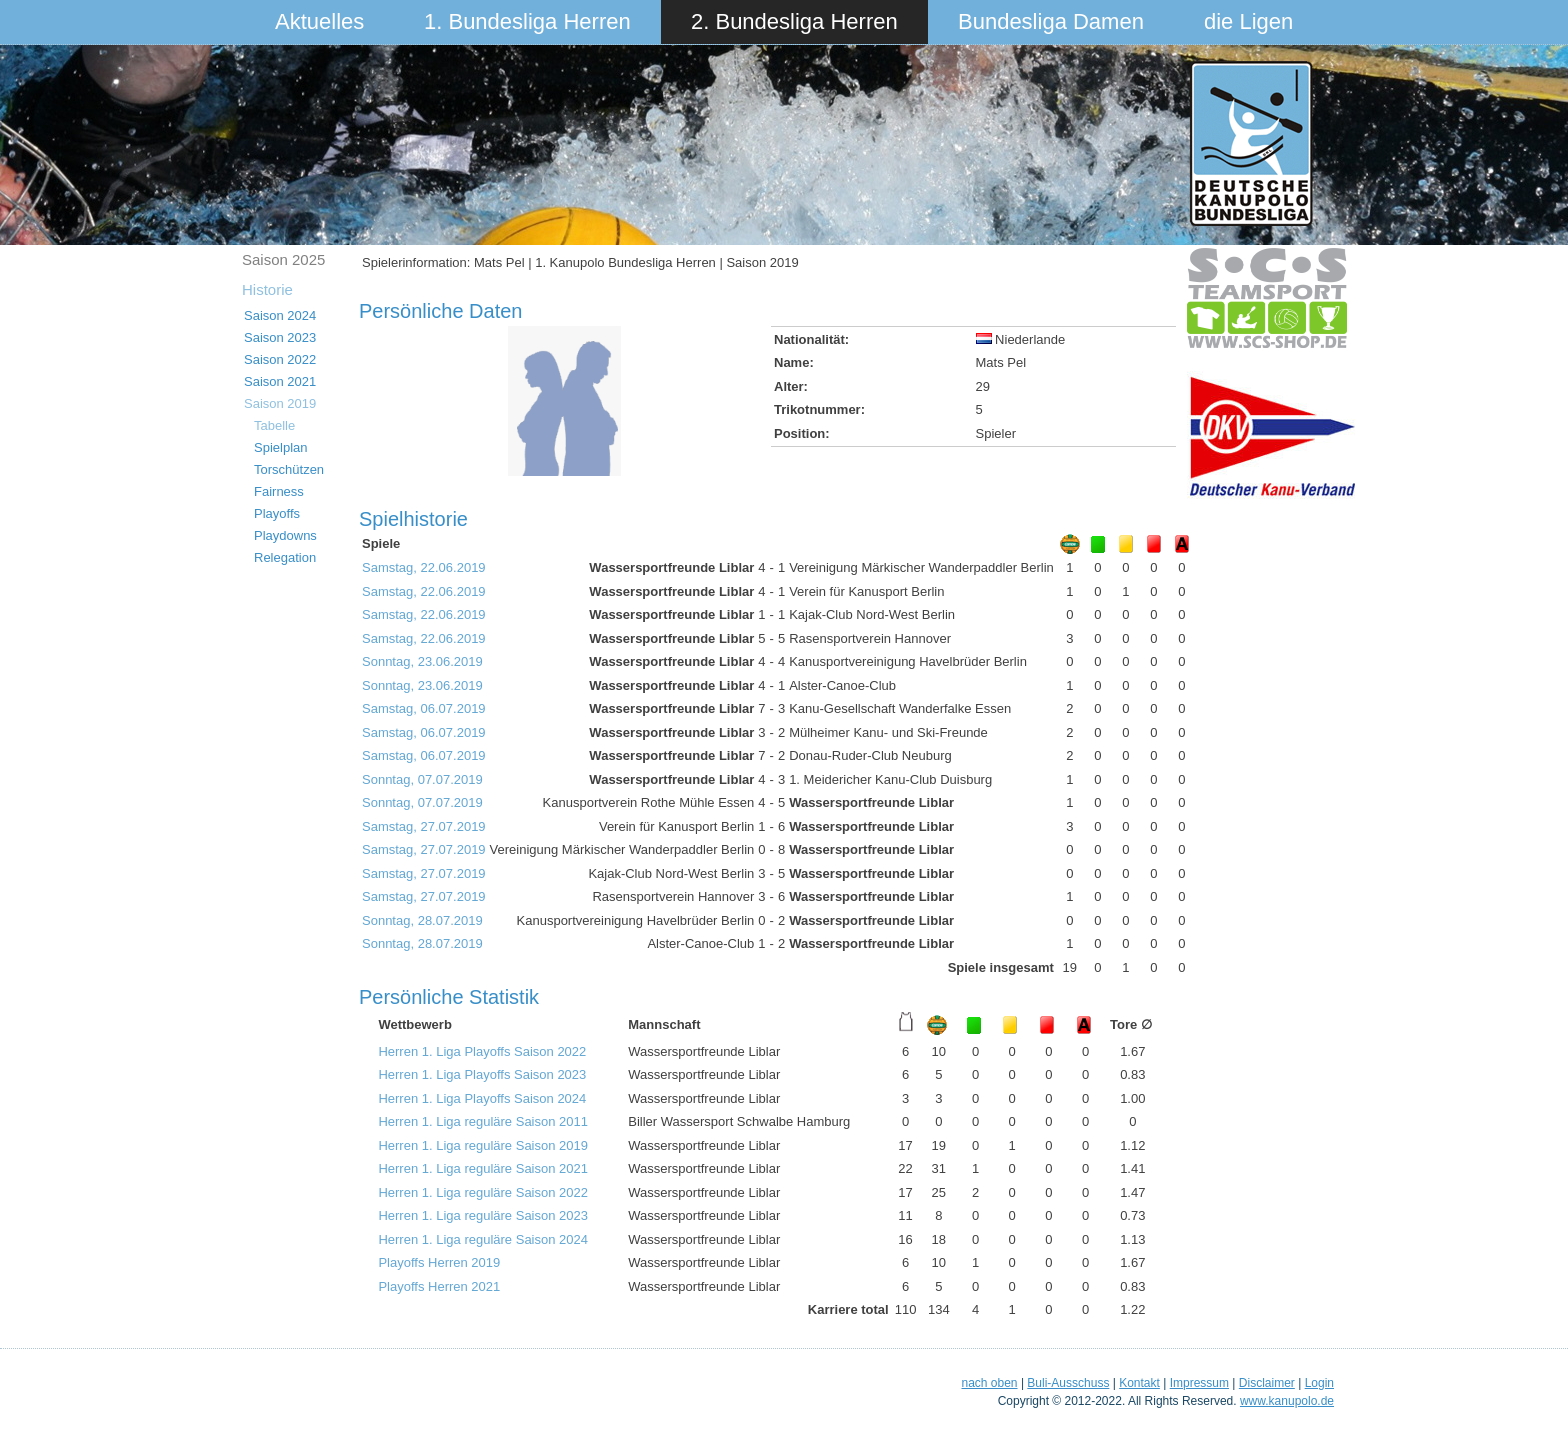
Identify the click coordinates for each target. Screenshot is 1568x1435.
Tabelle (274, 425)
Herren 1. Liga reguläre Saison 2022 (483, 1192)
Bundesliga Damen (1051, 21)
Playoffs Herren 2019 (439, 1262)
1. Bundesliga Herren (527, 21)
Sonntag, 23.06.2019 (422, 661)
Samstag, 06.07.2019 (424, 708)
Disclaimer (1267, 1383)
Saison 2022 (280, 359)
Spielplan (281, 447)
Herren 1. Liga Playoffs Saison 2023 (482, 1074)
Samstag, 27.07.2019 (424, 826)
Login (1319, 1383)
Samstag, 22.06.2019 (424, 567)
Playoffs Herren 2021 (439, 1286)
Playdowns (285, 535)
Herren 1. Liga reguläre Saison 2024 (483, 1239)
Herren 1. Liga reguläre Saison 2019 (483, 1145)
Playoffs (277, 513)
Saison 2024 (280, 315)
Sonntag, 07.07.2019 (422, 779)
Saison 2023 (280, 337)
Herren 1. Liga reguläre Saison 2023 (483, 1215)
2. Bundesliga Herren (794, 21)
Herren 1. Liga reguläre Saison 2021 (483, 1168)
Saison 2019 (280, 403)
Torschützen (289, 469)
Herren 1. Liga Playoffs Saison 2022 (482, 1051)
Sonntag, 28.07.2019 (422, 920)
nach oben (989, 1383)
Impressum (1199, 1383)
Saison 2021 (280, 381)
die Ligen (1248, 21)
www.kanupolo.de (1287, 1401)
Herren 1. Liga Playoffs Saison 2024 (482, 1098)
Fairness (279, 491)
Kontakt (1139, 1383)
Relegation (285, 557)
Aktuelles (319, 21)
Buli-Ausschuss (1068, 1383)
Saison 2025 (283, 259)
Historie (267, 289)
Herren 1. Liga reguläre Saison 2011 (483, 1121)
